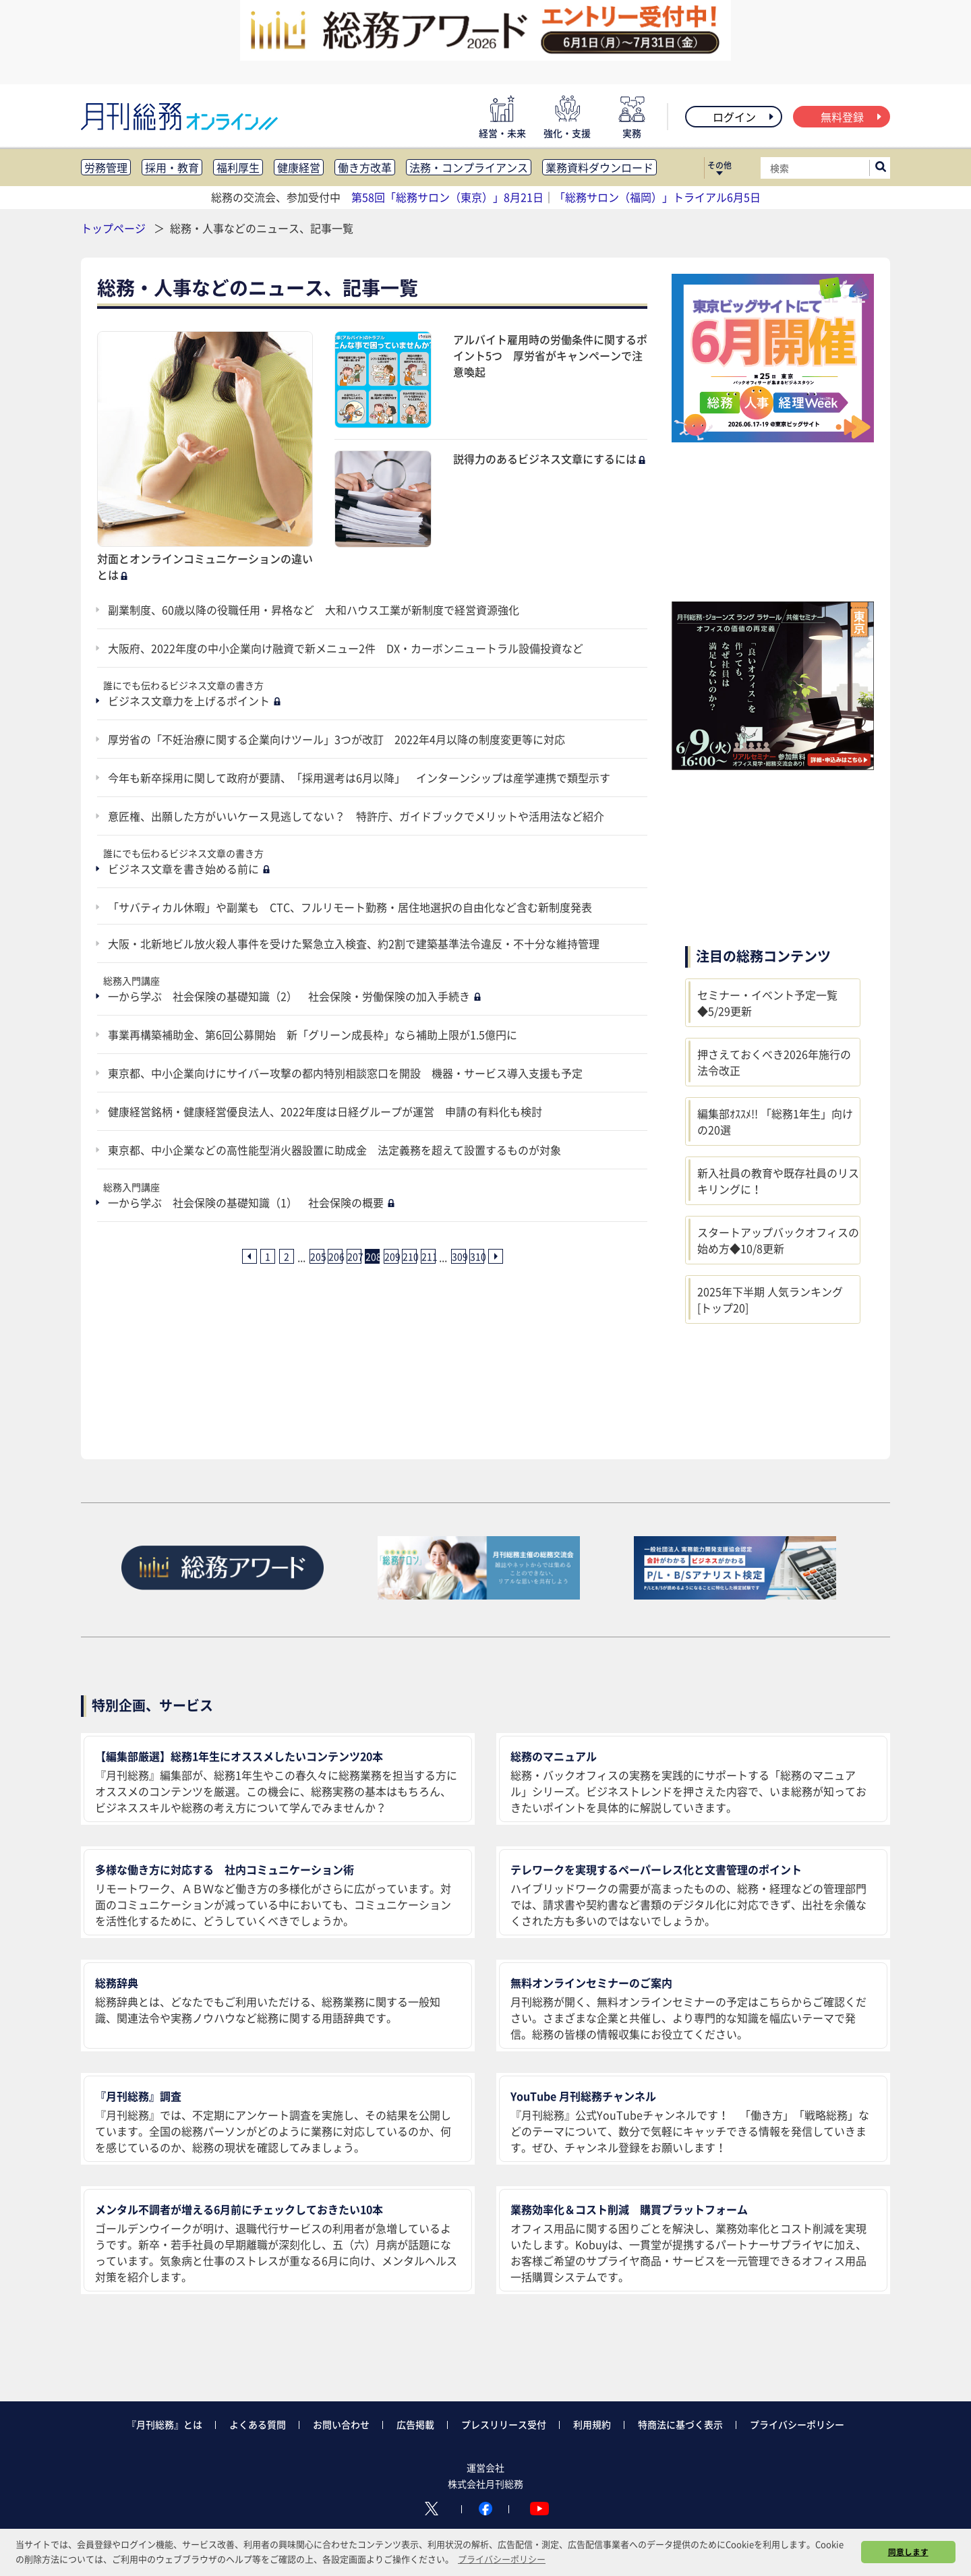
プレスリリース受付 (503, 2424)
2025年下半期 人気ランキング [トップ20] (770, 1299)
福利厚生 (238, 167)
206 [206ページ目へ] (335, 1256)
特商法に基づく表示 (680, 2424)
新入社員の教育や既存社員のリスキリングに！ (778, 1181)
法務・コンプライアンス (468, 167)
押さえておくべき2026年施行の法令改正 (774, 1062)
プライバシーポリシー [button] (502, 2558)
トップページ (113, 228)
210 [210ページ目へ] (409, 1256)
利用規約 (592, 2424)
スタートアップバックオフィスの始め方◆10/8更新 (778, 1240)
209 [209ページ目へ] (391, 1256)
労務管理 (105, 167)
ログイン (744, 117)
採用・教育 (172, 167)
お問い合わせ (341, 2424)
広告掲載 (415, 2424)
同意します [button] (908, 2552)
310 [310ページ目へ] (476, 1256)
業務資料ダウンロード (599, 167)
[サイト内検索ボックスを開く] (880, 168)
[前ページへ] (249, 1256)
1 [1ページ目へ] (267, 1256)
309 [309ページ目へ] (458, 1256)
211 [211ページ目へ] (428, 1256)
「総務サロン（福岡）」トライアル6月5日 (657, 197)
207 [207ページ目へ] (354, 1256)
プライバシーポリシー (797, 2424)
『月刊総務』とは (164, 2424)
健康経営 (298, 167)
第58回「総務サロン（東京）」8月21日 (447, 197)
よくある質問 (257, 2424)
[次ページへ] (495, 1256)
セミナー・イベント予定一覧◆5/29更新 (767, 1003)
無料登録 (852, 117)
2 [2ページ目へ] (286, 1256)
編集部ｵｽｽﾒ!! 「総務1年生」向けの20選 (775, 1121)
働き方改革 (365, 167)
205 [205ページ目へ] (317, 1256)
